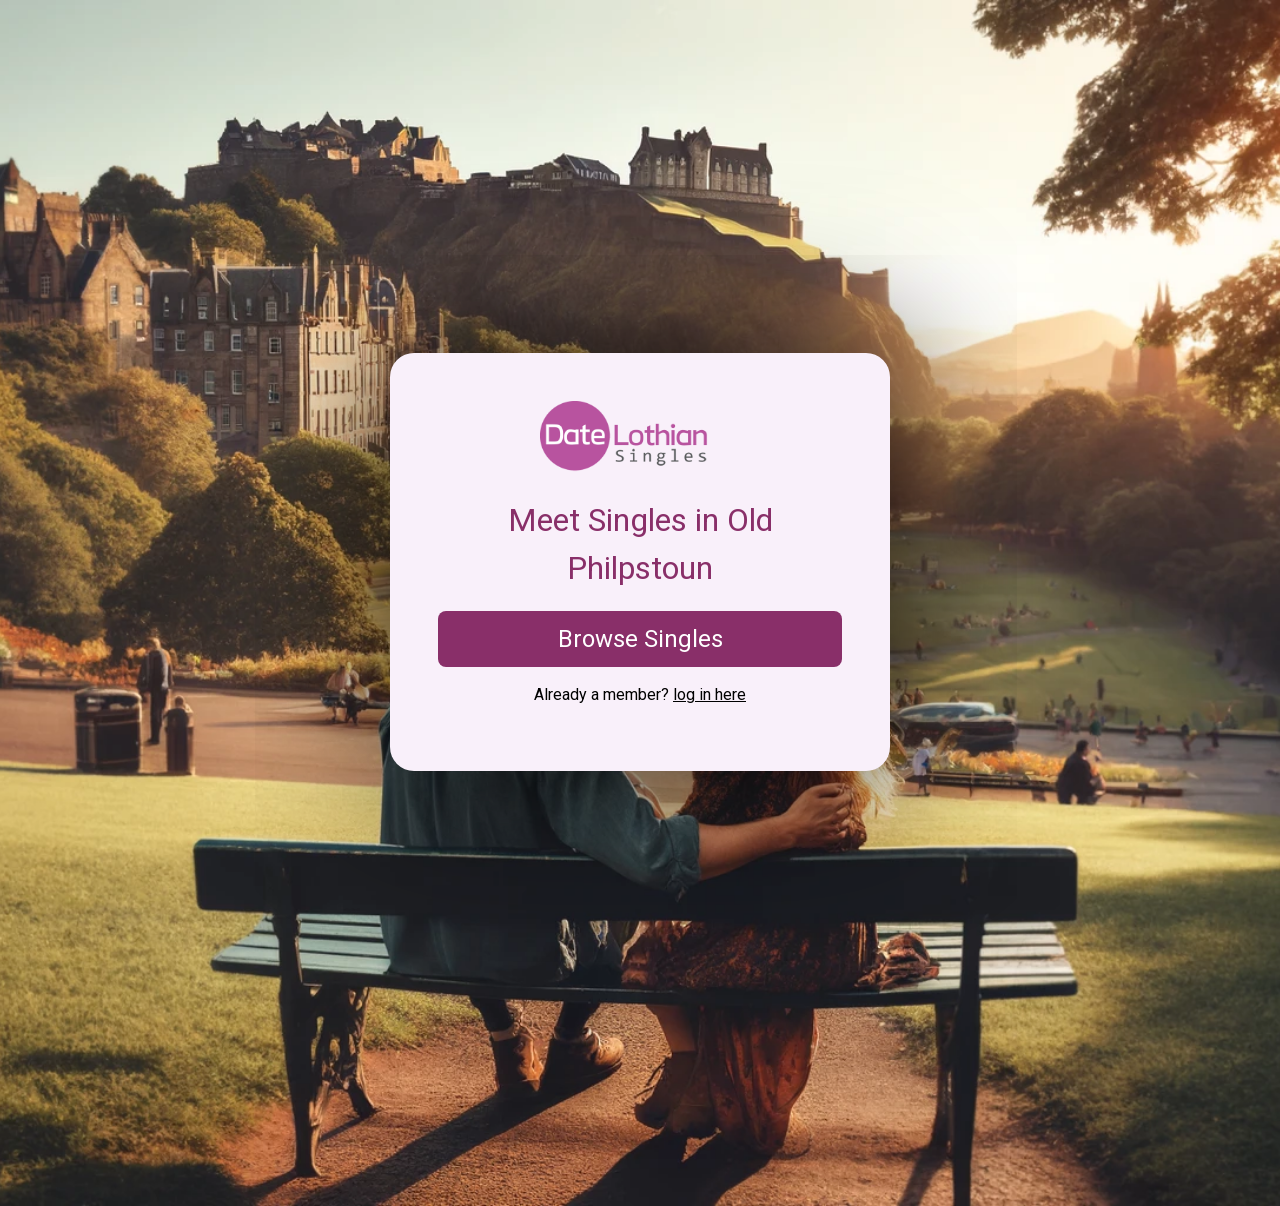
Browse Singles (640, 639)
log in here (709, 694)
